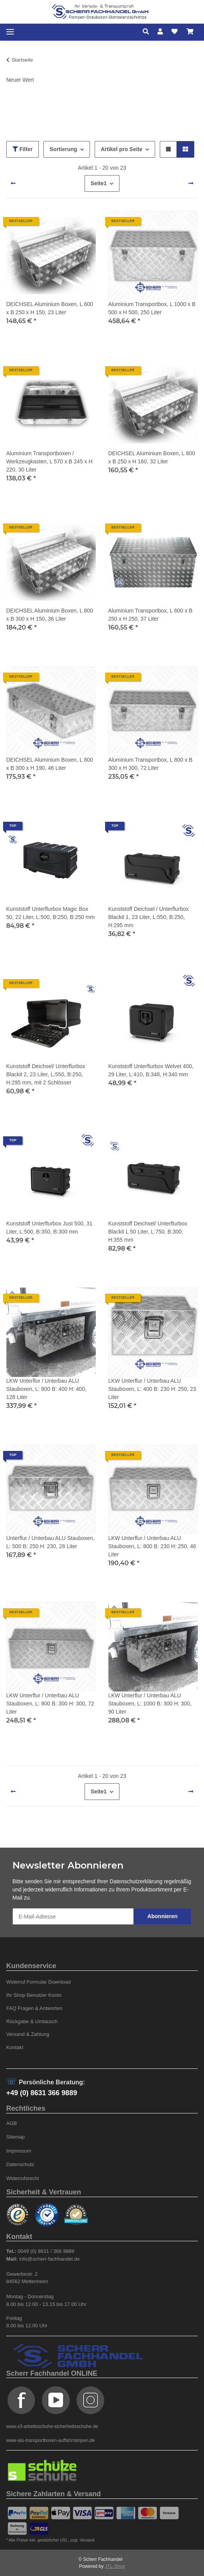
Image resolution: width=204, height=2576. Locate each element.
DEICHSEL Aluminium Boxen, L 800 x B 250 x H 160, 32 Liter (151, 457)
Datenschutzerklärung (136, 1881)
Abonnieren (162, 1916)
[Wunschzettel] (174, 32)
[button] (148, 32)
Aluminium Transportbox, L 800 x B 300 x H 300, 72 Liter (150, 764)
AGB (11, 2123)
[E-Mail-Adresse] (73, 1916)
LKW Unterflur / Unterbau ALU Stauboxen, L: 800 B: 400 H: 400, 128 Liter (46, 1389)
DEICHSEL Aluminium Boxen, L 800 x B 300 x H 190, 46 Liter (49, 764)
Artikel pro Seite (121, 149)
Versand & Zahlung (27, 2034)
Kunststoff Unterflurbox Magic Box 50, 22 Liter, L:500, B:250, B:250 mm (50, 913)
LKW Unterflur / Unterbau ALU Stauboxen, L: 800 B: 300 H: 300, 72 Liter (50, 1703)
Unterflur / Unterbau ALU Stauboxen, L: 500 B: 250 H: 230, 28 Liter (50, 1542)
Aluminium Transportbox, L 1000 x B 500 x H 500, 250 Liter (151, 308)
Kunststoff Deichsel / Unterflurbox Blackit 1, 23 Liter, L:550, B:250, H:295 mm (148, 917)
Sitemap (15, 2137)
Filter (22, 149)
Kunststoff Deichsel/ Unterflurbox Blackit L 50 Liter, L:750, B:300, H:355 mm (147, 1231)
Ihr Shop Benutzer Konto (34, 1995)
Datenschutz (20, 2164)
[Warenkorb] (190, 32)
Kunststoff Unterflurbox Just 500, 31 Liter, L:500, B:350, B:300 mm (49, 1227)
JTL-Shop (115, 2566)
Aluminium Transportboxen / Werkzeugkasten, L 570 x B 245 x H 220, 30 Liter (49, 461)
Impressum (18, 2151)
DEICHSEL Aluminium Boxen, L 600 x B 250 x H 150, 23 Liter (49, 308)
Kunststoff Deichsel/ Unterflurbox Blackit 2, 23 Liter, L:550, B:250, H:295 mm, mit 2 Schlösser (45, 1074)
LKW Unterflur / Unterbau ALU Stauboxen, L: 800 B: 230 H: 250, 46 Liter (152, 1546)
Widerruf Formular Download (38, 1982)
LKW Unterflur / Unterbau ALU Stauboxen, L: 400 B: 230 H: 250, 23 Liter (152, 1389)
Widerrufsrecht (22, 2178)
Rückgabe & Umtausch (32, 2021)
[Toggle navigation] (10, 32)
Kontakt (14, 2047)
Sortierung (63, 149)
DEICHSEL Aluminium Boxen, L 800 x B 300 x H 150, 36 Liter (49, 614)
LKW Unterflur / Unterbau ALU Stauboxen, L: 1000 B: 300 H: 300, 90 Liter (150, 1703)
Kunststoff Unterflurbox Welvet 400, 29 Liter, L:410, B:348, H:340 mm (151, 1070)
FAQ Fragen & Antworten (34, 2008)
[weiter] (191, 183)
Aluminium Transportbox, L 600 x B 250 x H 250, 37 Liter (150, 614)
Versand (87, 2540)
